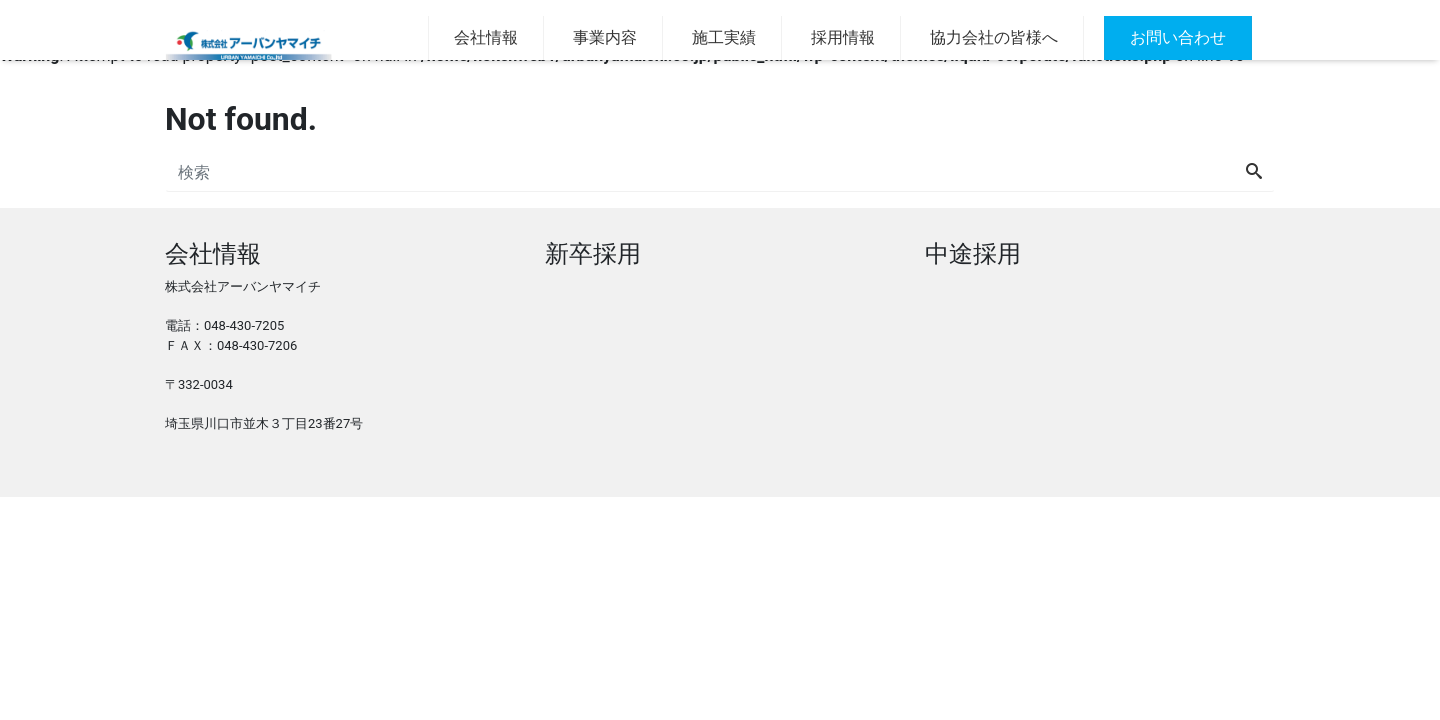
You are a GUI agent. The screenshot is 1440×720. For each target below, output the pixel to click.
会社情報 (478, 37)
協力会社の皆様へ (994, 37)
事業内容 (605, 37)
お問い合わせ (1170, 37)
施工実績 (724, 37)
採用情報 (843, 37)
